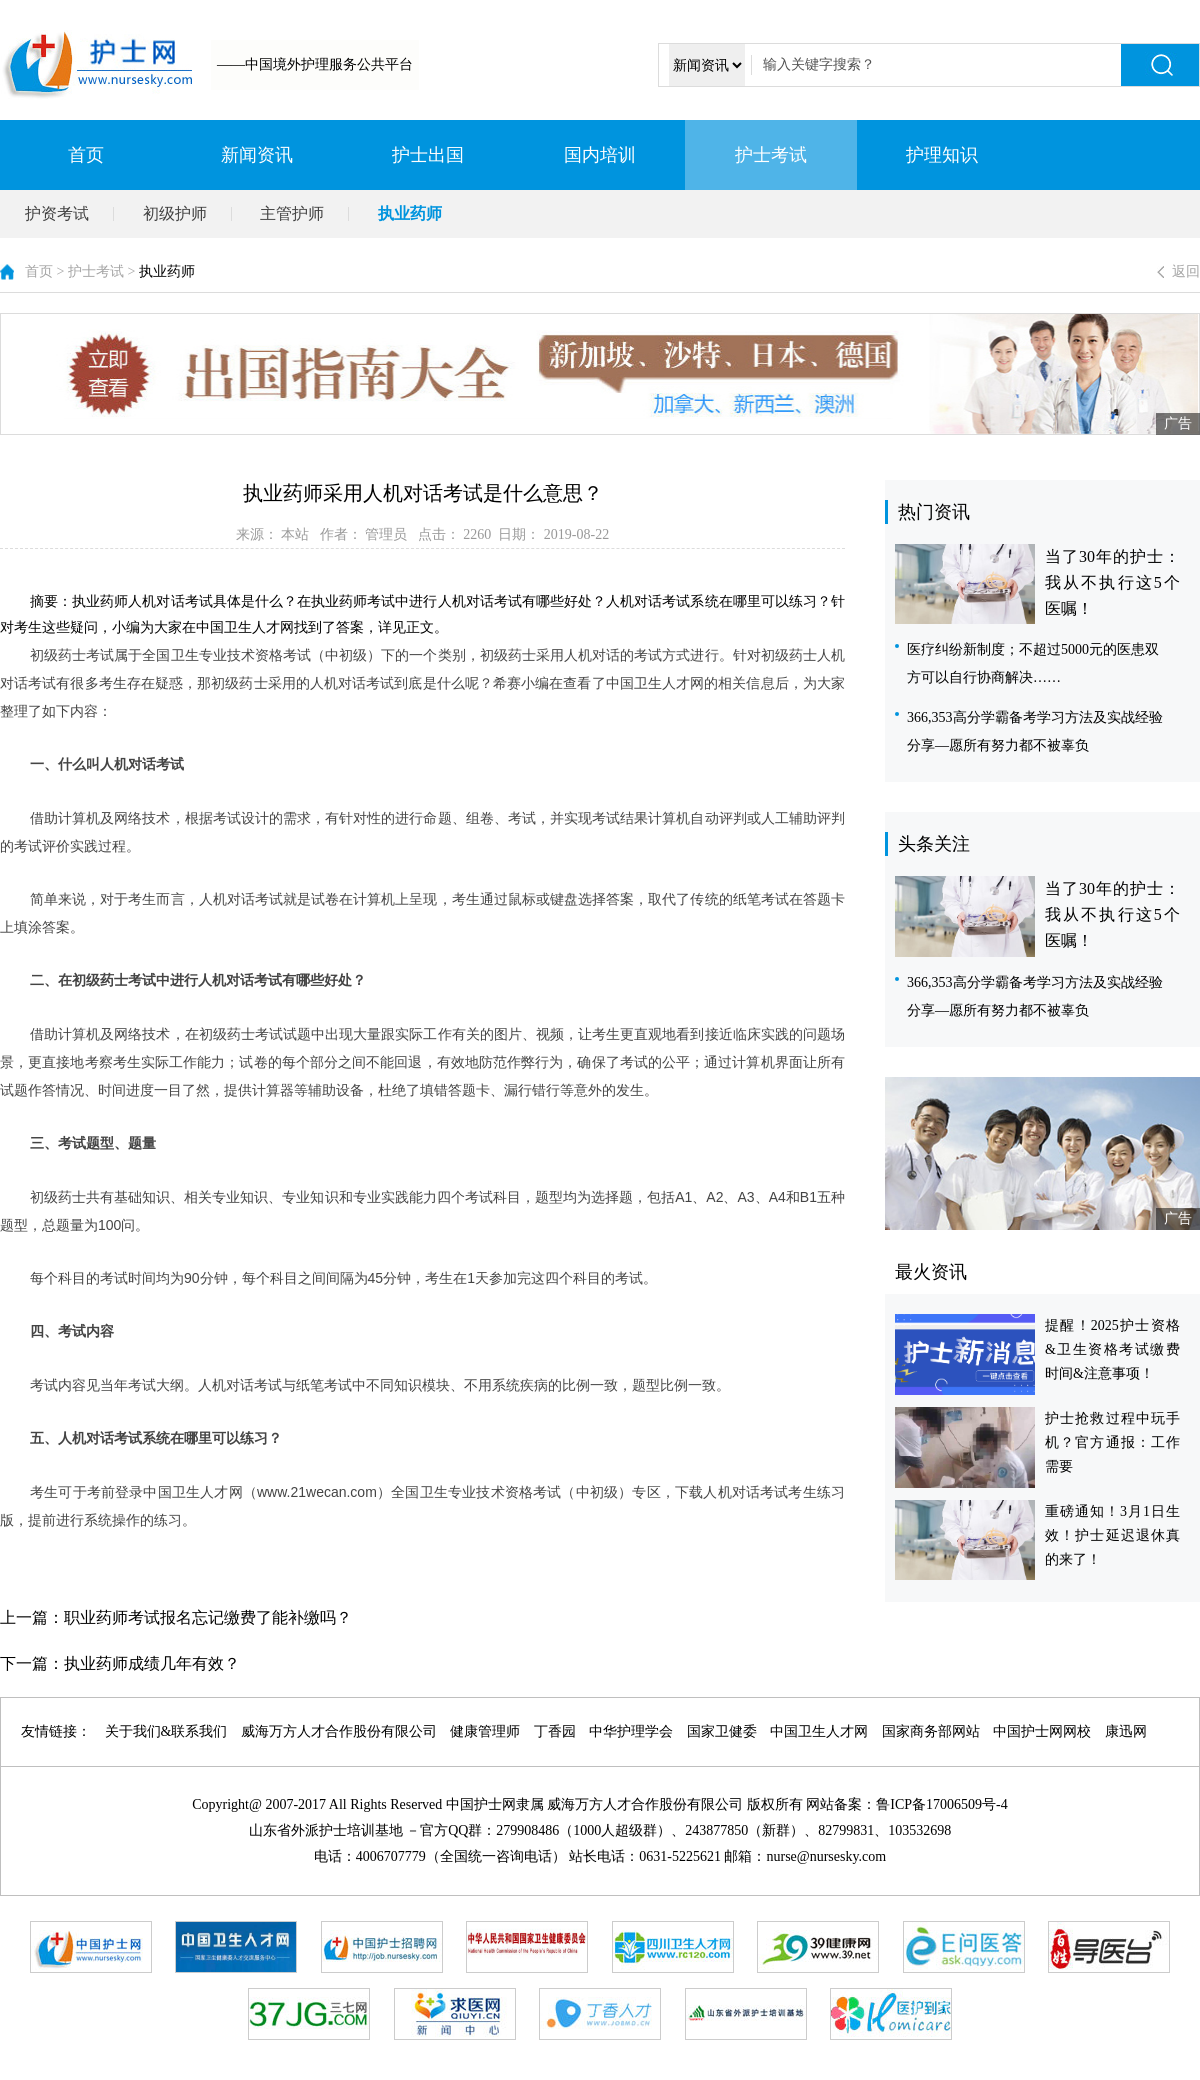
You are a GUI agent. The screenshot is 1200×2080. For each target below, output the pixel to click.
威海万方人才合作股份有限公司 (339, 1731)
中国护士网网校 (1042, 1731)
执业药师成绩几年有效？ (152, 1663)
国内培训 (600, 155)
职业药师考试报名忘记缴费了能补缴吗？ (208, 1617)
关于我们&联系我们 (166, 1731)
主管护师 (292, 213)
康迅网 (1126, 1731)
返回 (1186, 271)
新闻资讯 (257, 155)
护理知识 (942, 155)
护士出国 (428, 155)
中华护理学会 (631, 1731)
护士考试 (771, 155)
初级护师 (175, 213)
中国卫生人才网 (819, 1731)
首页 (86, 155)
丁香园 (555, 1731)
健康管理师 (485, 1731)
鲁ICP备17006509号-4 (941, 1804)
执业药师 (410, 213)
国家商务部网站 (931, 1731)
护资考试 (57, 213)
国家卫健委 (722, 1731)
